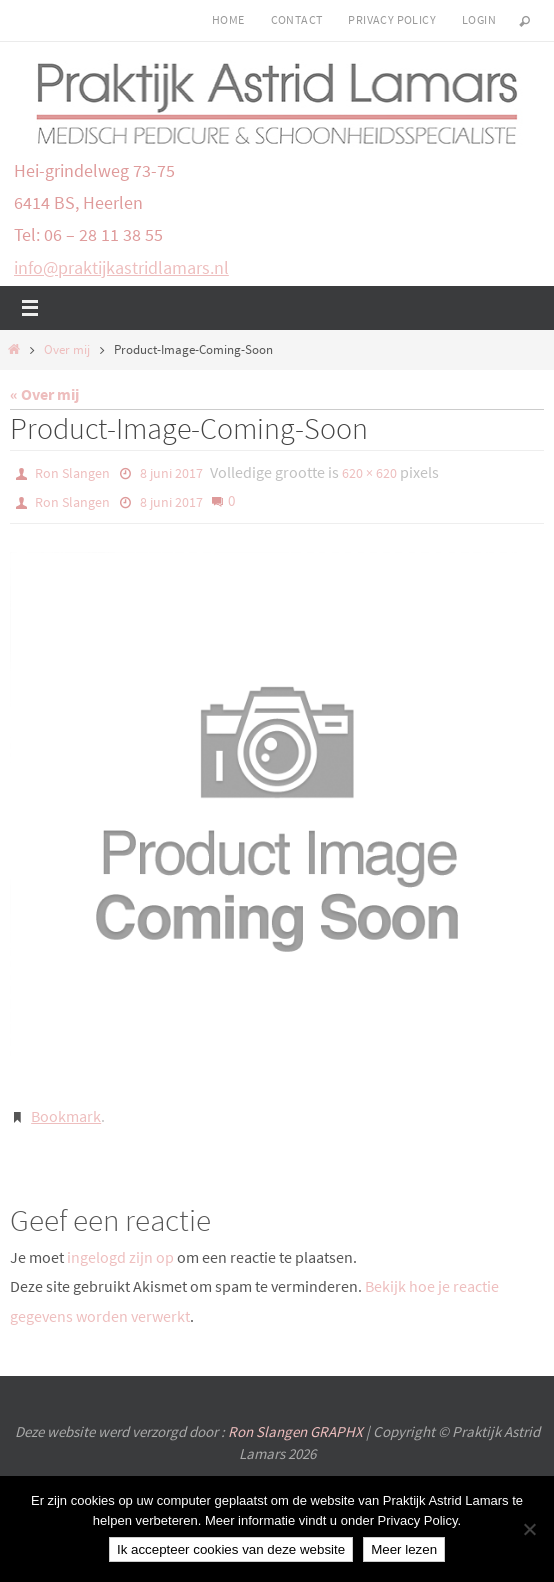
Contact (297, 19)
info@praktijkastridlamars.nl (121, 267)
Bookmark (66, 1116)
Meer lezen (404, 1549)
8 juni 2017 (171, 473)
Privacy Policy (392, 19)
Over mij (67, 349)
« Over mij (44, 394)
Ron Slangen (72, 473)
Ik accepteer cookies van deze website (231, 1549)
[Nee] (529, 1529)
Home (228, 19)
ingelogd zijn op (120, 1257)
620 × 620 (369, 473)
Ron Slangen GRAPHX (297, 1431)
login (479, 19)
